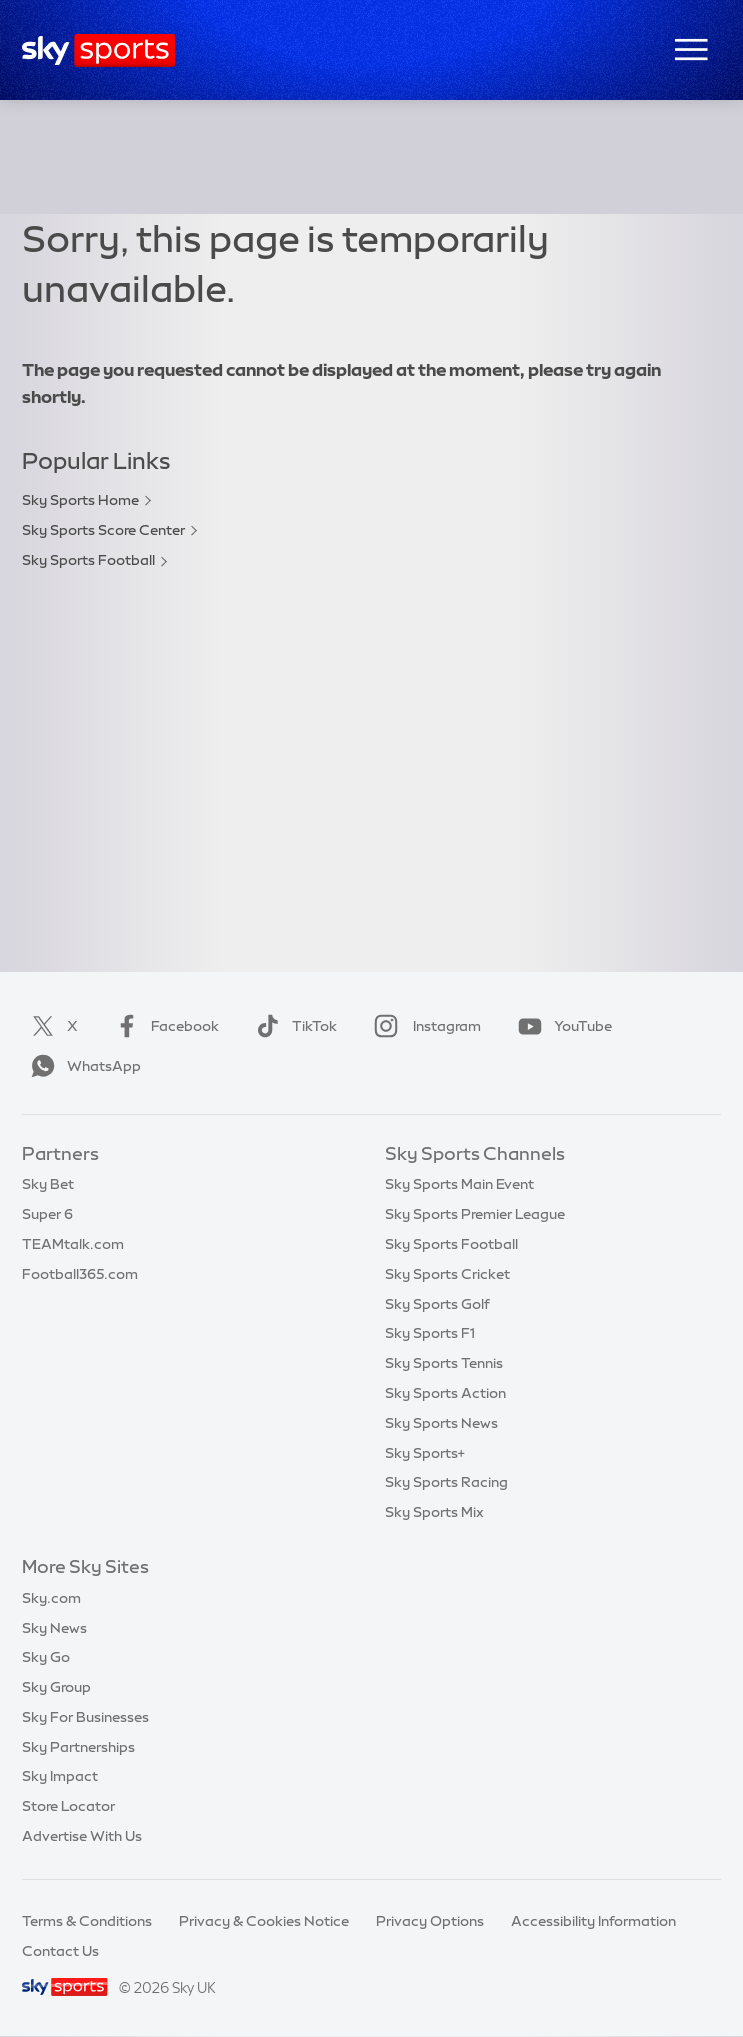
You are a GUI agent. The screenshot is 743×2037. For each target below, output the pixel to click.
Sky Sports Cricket (447, 1274)
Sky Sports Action (445, 1393)
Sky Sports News (441, 1423)
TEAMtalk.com (73, 1244)
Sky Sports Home (80, 500)
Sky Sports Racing (446, 1482)
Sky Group (56, 1687)
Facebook (163, 1026)
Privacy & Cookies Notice (264, 1921)
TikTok (292, 1026)
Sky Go (46, 1657)
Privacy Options (430, 1921)
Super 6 (47, 1214)
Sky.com (51, 1598)
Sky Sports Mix (434, 1512)
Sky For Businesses (85, 1717)
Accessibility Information (593, 1921)
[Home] (98, 50)
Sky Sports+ (425, 1453)
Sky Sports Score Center (103, 530)
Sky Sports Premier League (475, 1214)
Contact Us (60, 1951)
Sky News (54, 1628)
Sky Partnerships (78, 1747)
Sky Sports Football (88, 560)
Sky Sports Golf (437, 1304)
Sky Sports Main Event (459, 1184)
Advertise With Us (82, 1836)
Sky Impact (60, 1776)
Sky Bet (48, 1184)
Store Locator (68, 1806)
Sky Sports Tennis (444, 1363)
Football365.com (80, 1274)
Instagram (423, 1026)
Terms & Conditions (87, 1921)
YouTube (561, 1026)
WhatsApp (82, 1066)
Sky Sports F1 (430, 1333)
